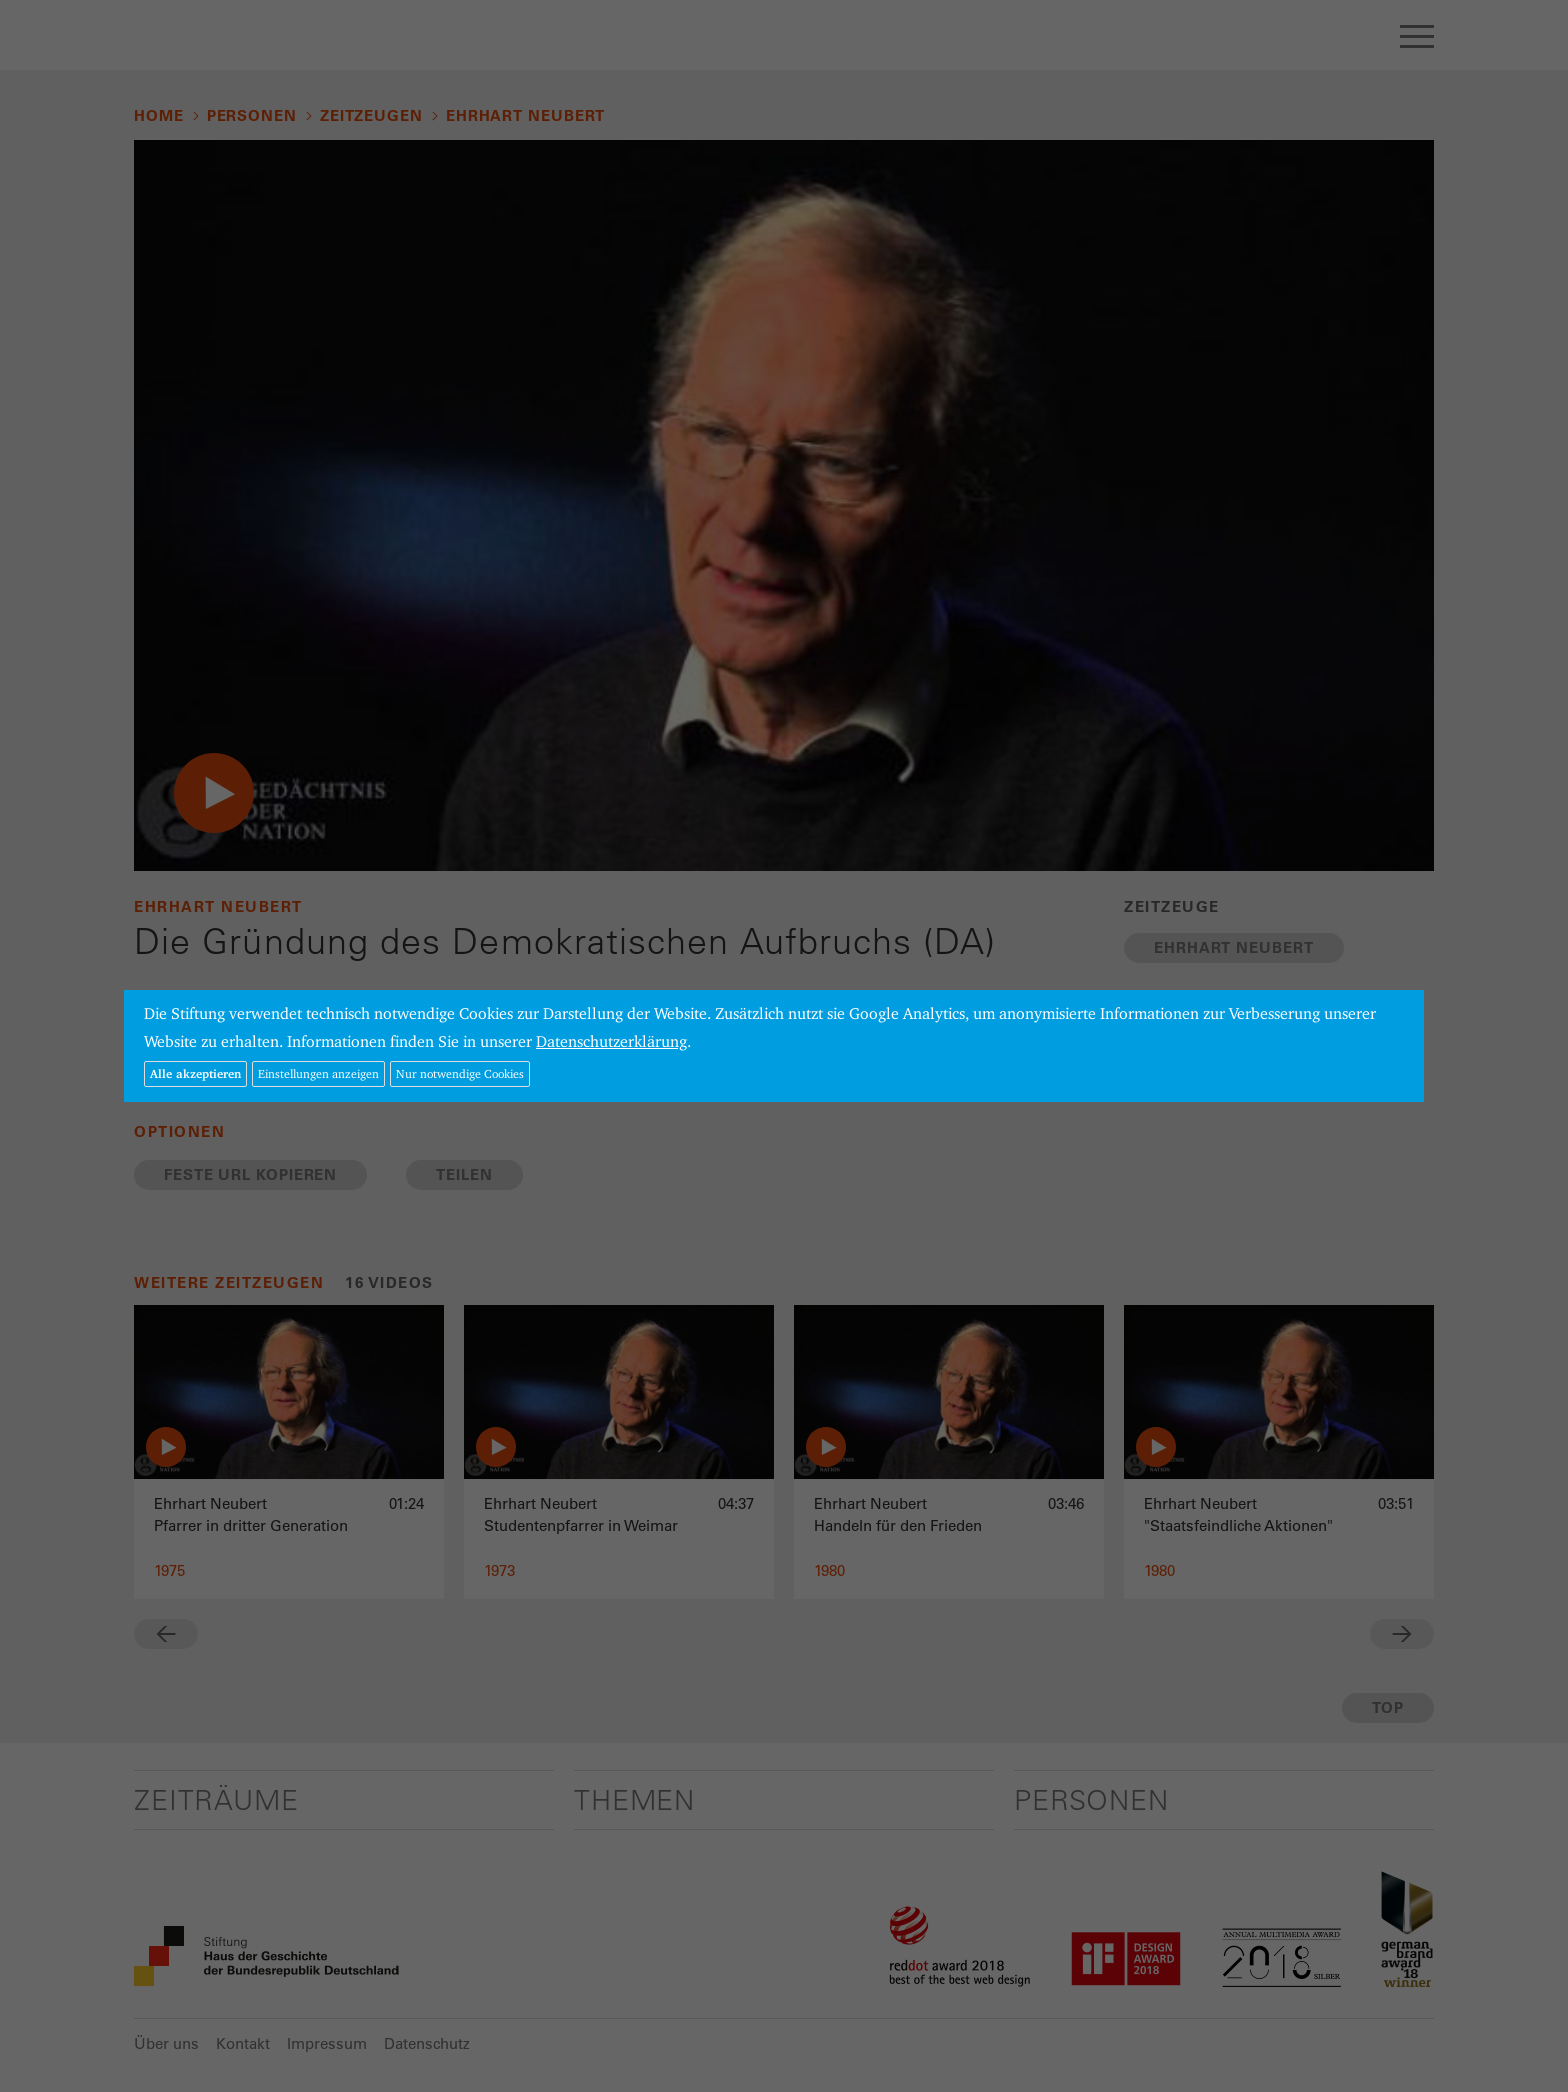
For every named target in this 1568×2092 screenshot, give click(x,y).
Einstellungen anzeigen (318, 1073)
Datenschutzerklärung (611, 1041)
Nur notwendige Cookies (460, 1073)
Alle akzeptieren (195, 1073)
